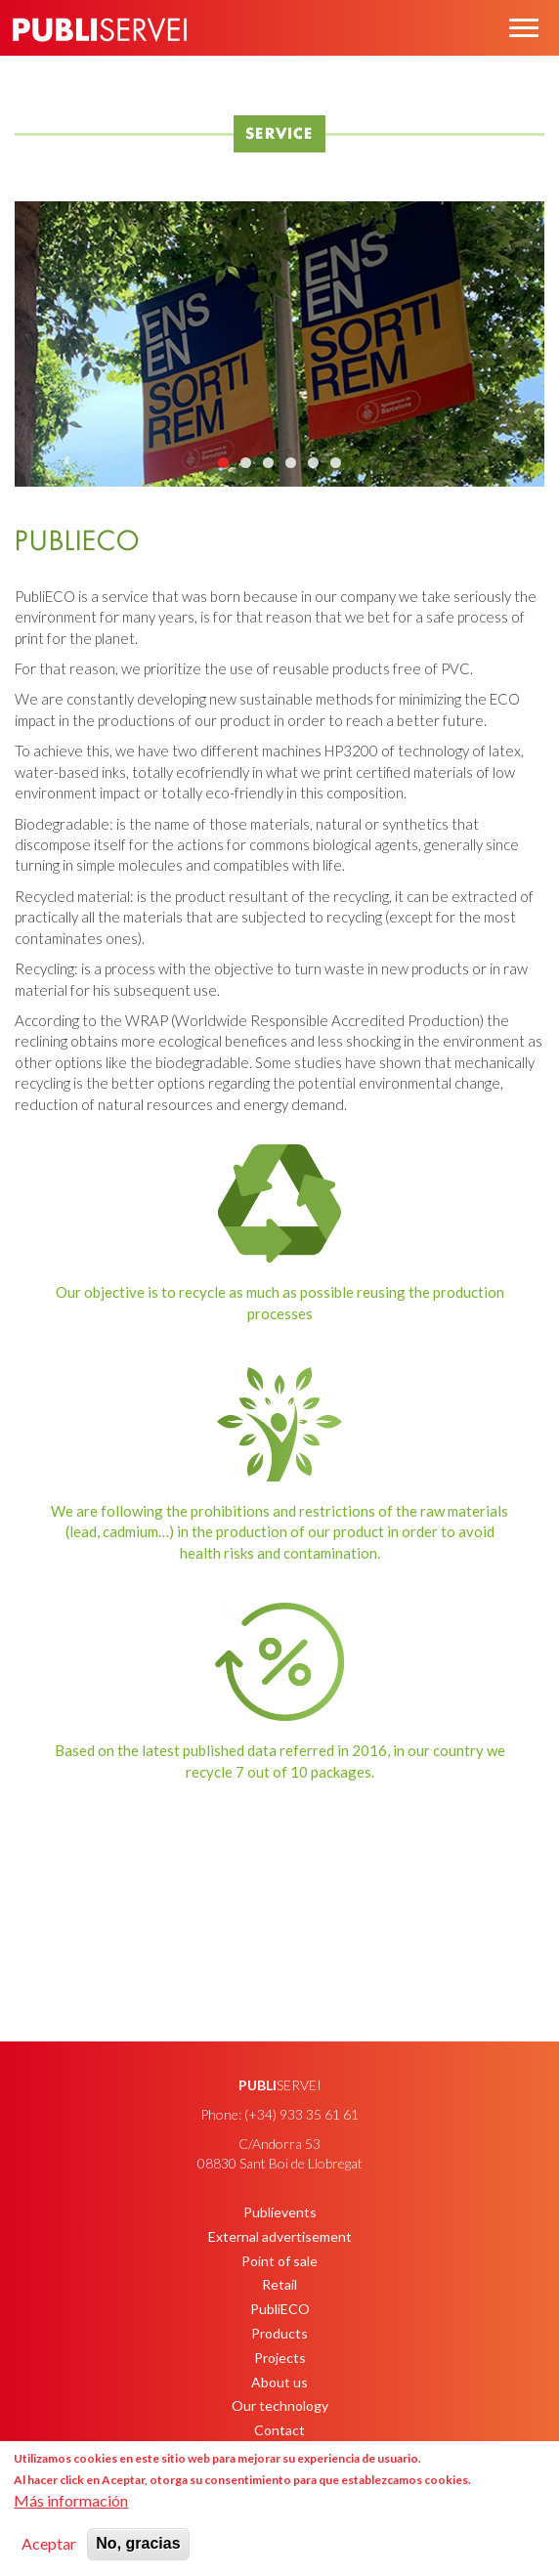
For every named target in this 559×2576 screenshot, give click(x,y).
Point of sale (279, 2261)
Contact (279, 2430)
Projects (280, 2357)
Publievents (280, 2212)
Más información (71, 2500)
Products (279, 2333)
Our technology (280, 2405)
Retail (279, 2284)
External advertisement (280, 2236)
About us (279, 2382)
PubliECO (280, 2308)
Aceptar (49, 2543)
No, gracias (138, 2543)
